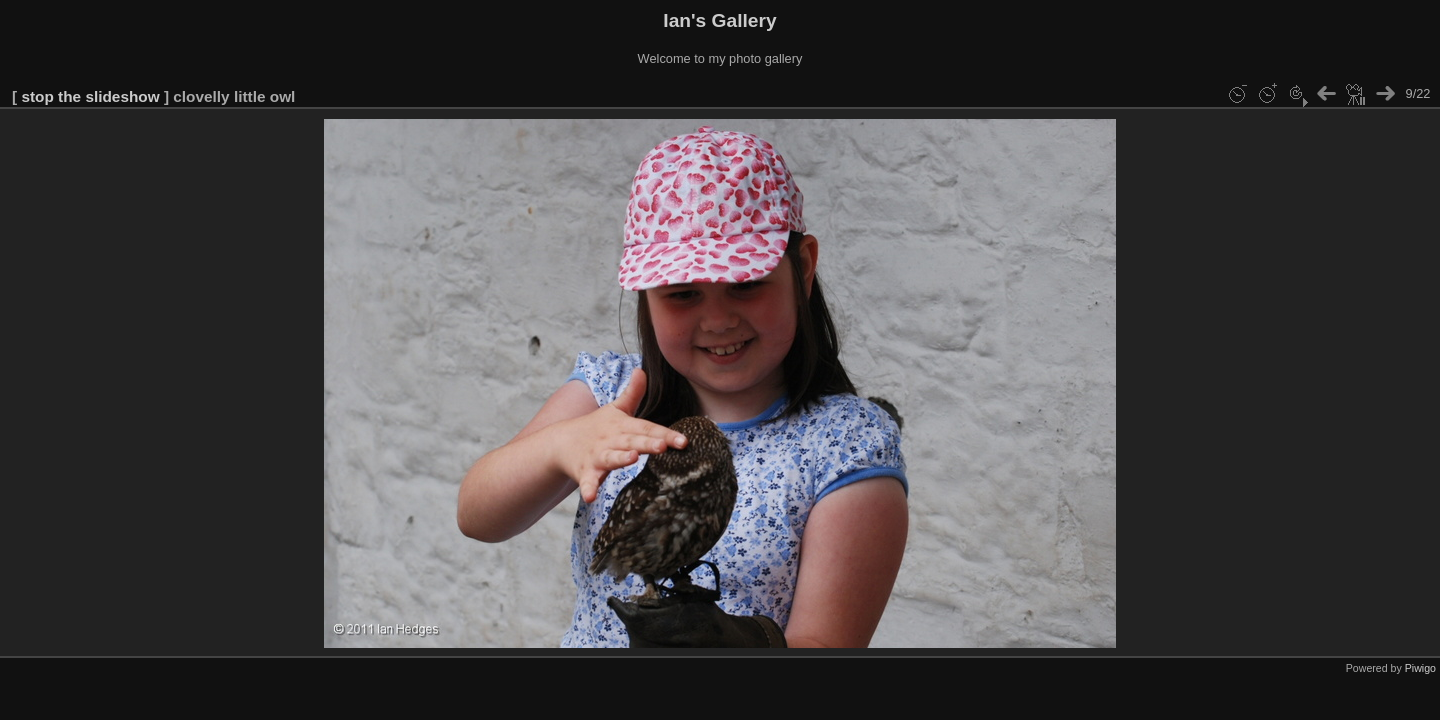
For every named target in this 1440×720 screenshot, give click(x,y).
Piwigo (1420, 668)
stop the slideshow (90, 96)
